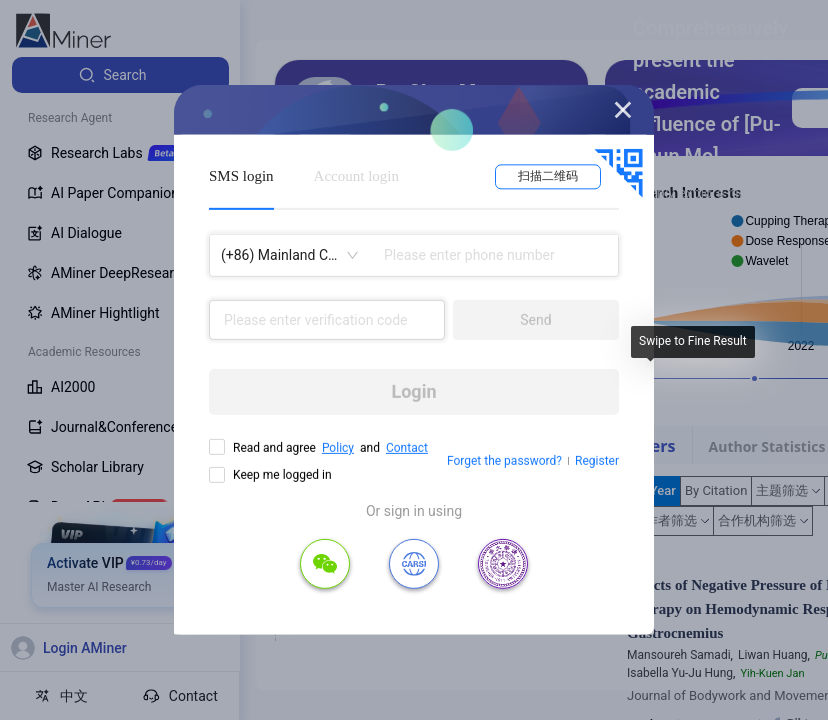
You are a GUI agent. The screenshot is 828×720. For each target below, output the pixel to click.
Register (597, 461)
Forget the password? (504, 461)
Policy (338, 448)
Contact (407, 448)
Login (413, 391)
